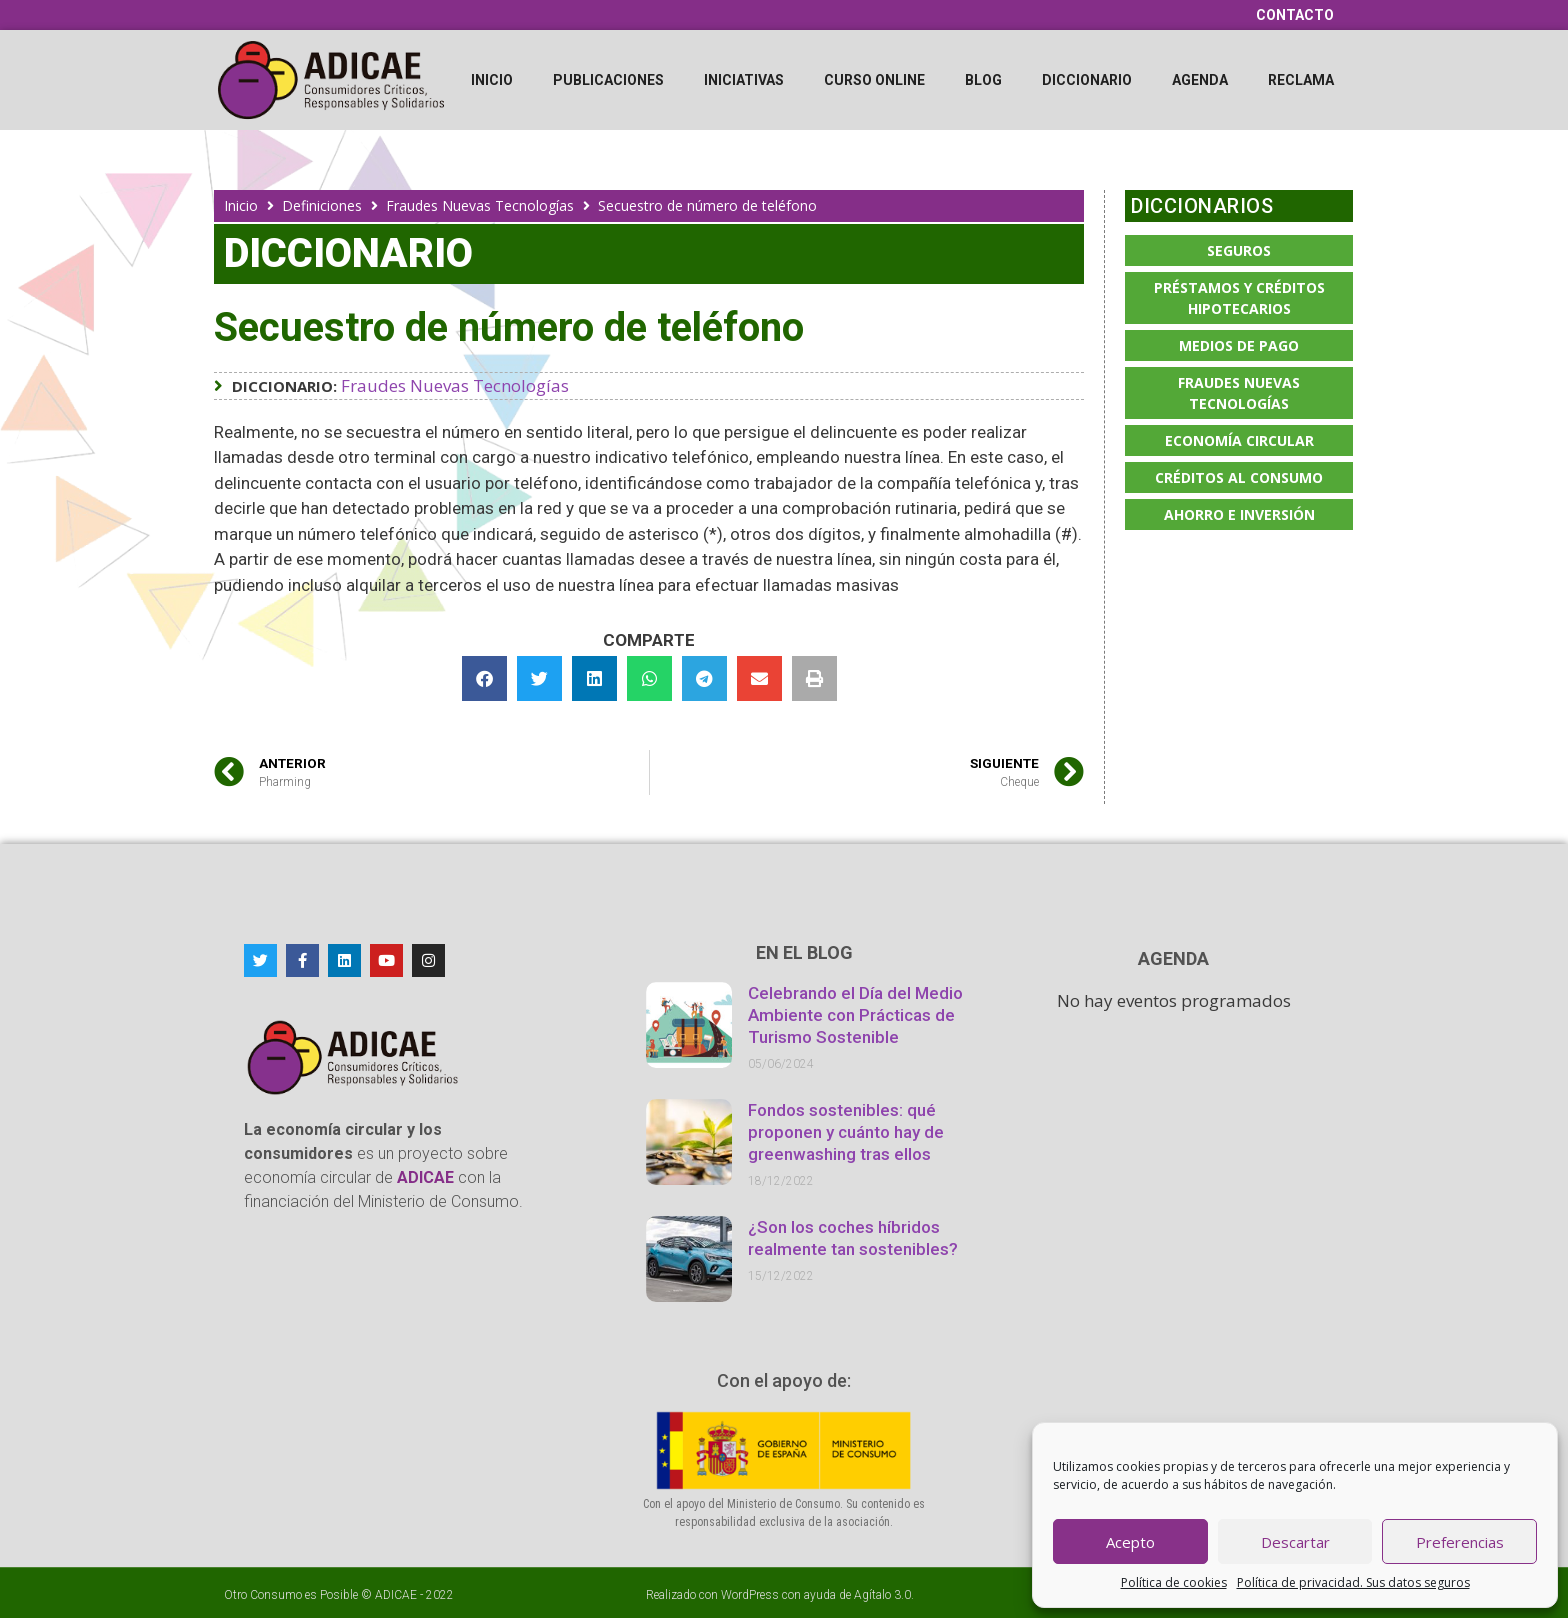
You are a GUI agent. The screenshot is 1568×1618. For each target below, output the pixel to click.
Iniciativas (744, 80)
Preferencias (1460, 1542)
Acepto (1130, 1542)
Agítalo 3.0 (882, 1595)
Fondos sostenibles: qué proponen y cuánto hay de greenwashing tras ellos (846, 1132)
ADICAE (396, 1595)
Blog (983, 80)
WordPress (750, 1595)
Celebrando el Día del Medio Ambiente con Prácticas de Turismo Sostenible (855, 1015)
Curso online (874, 80)
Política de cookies (1174, 1582)
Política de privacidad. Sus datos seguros (1353, 1582)
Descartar (1295, 1542)
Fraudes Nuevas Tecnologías (480, 205)
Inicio (492, 80)
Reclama (1301, 80)
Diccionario (1087, 80)
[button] (484, 678)
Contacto (1295, 15)
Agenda (1200, 80)
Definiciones (322, 205)
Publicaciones (608, 80)
